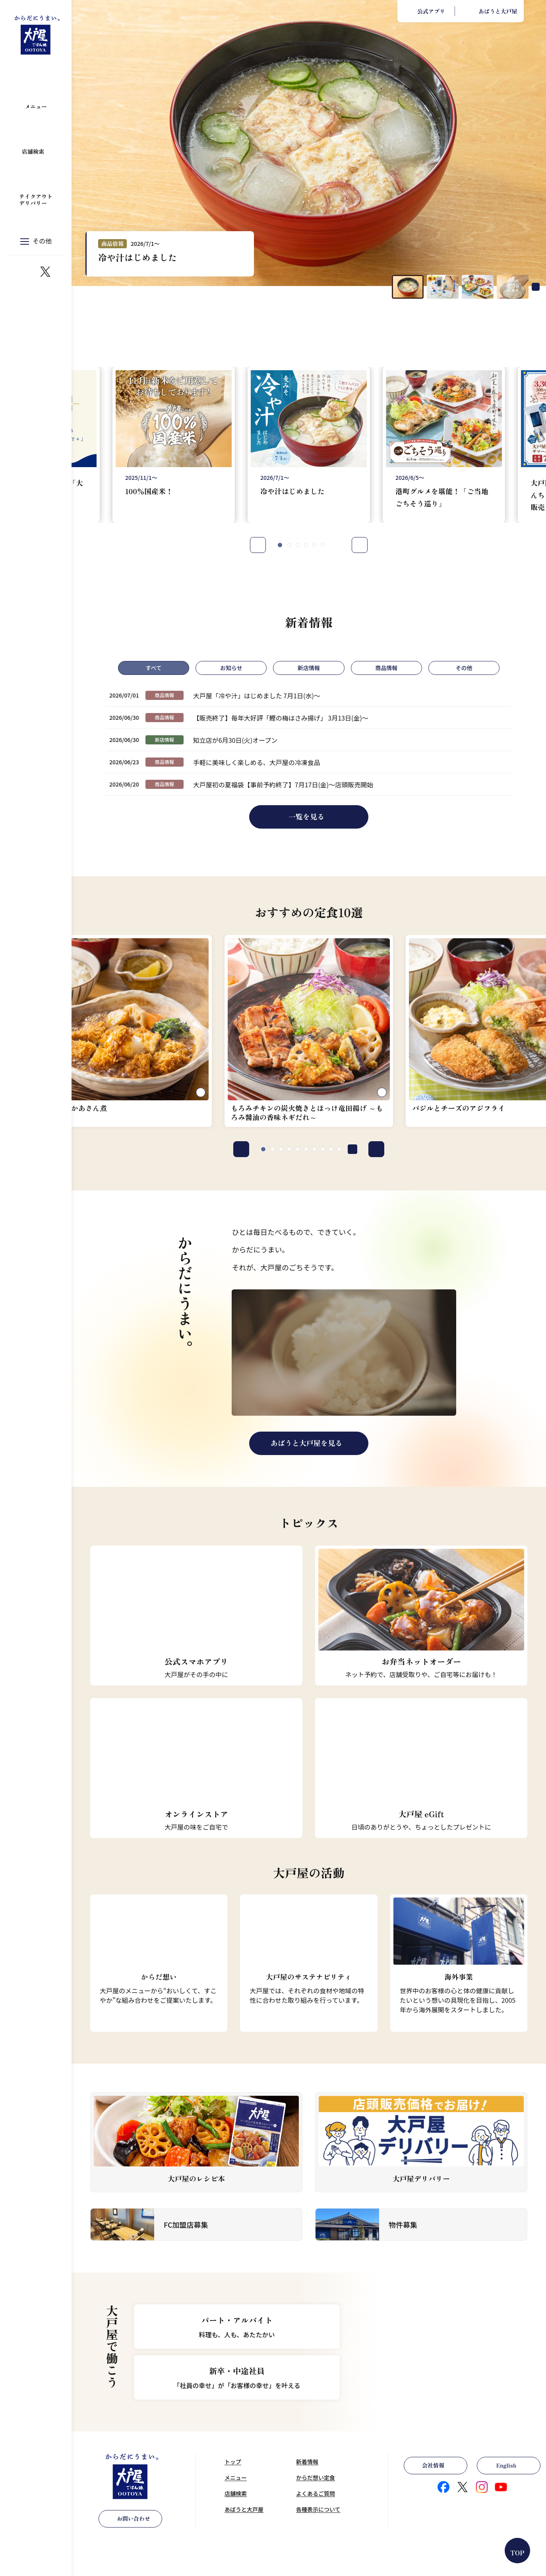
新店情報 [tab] (309, 668)
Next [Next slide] (359, 545)
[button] (408, 287)
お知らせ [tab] (231, 668)
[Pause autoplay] (536, 286)
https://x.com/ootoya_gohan (45, 271)
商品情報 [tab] (386, 668)
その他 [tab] (463, 668)
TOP (518, 2552)
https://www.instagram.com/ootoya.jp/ (26, 271)
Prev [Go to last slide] (257, 545)
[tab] (280, 545)
